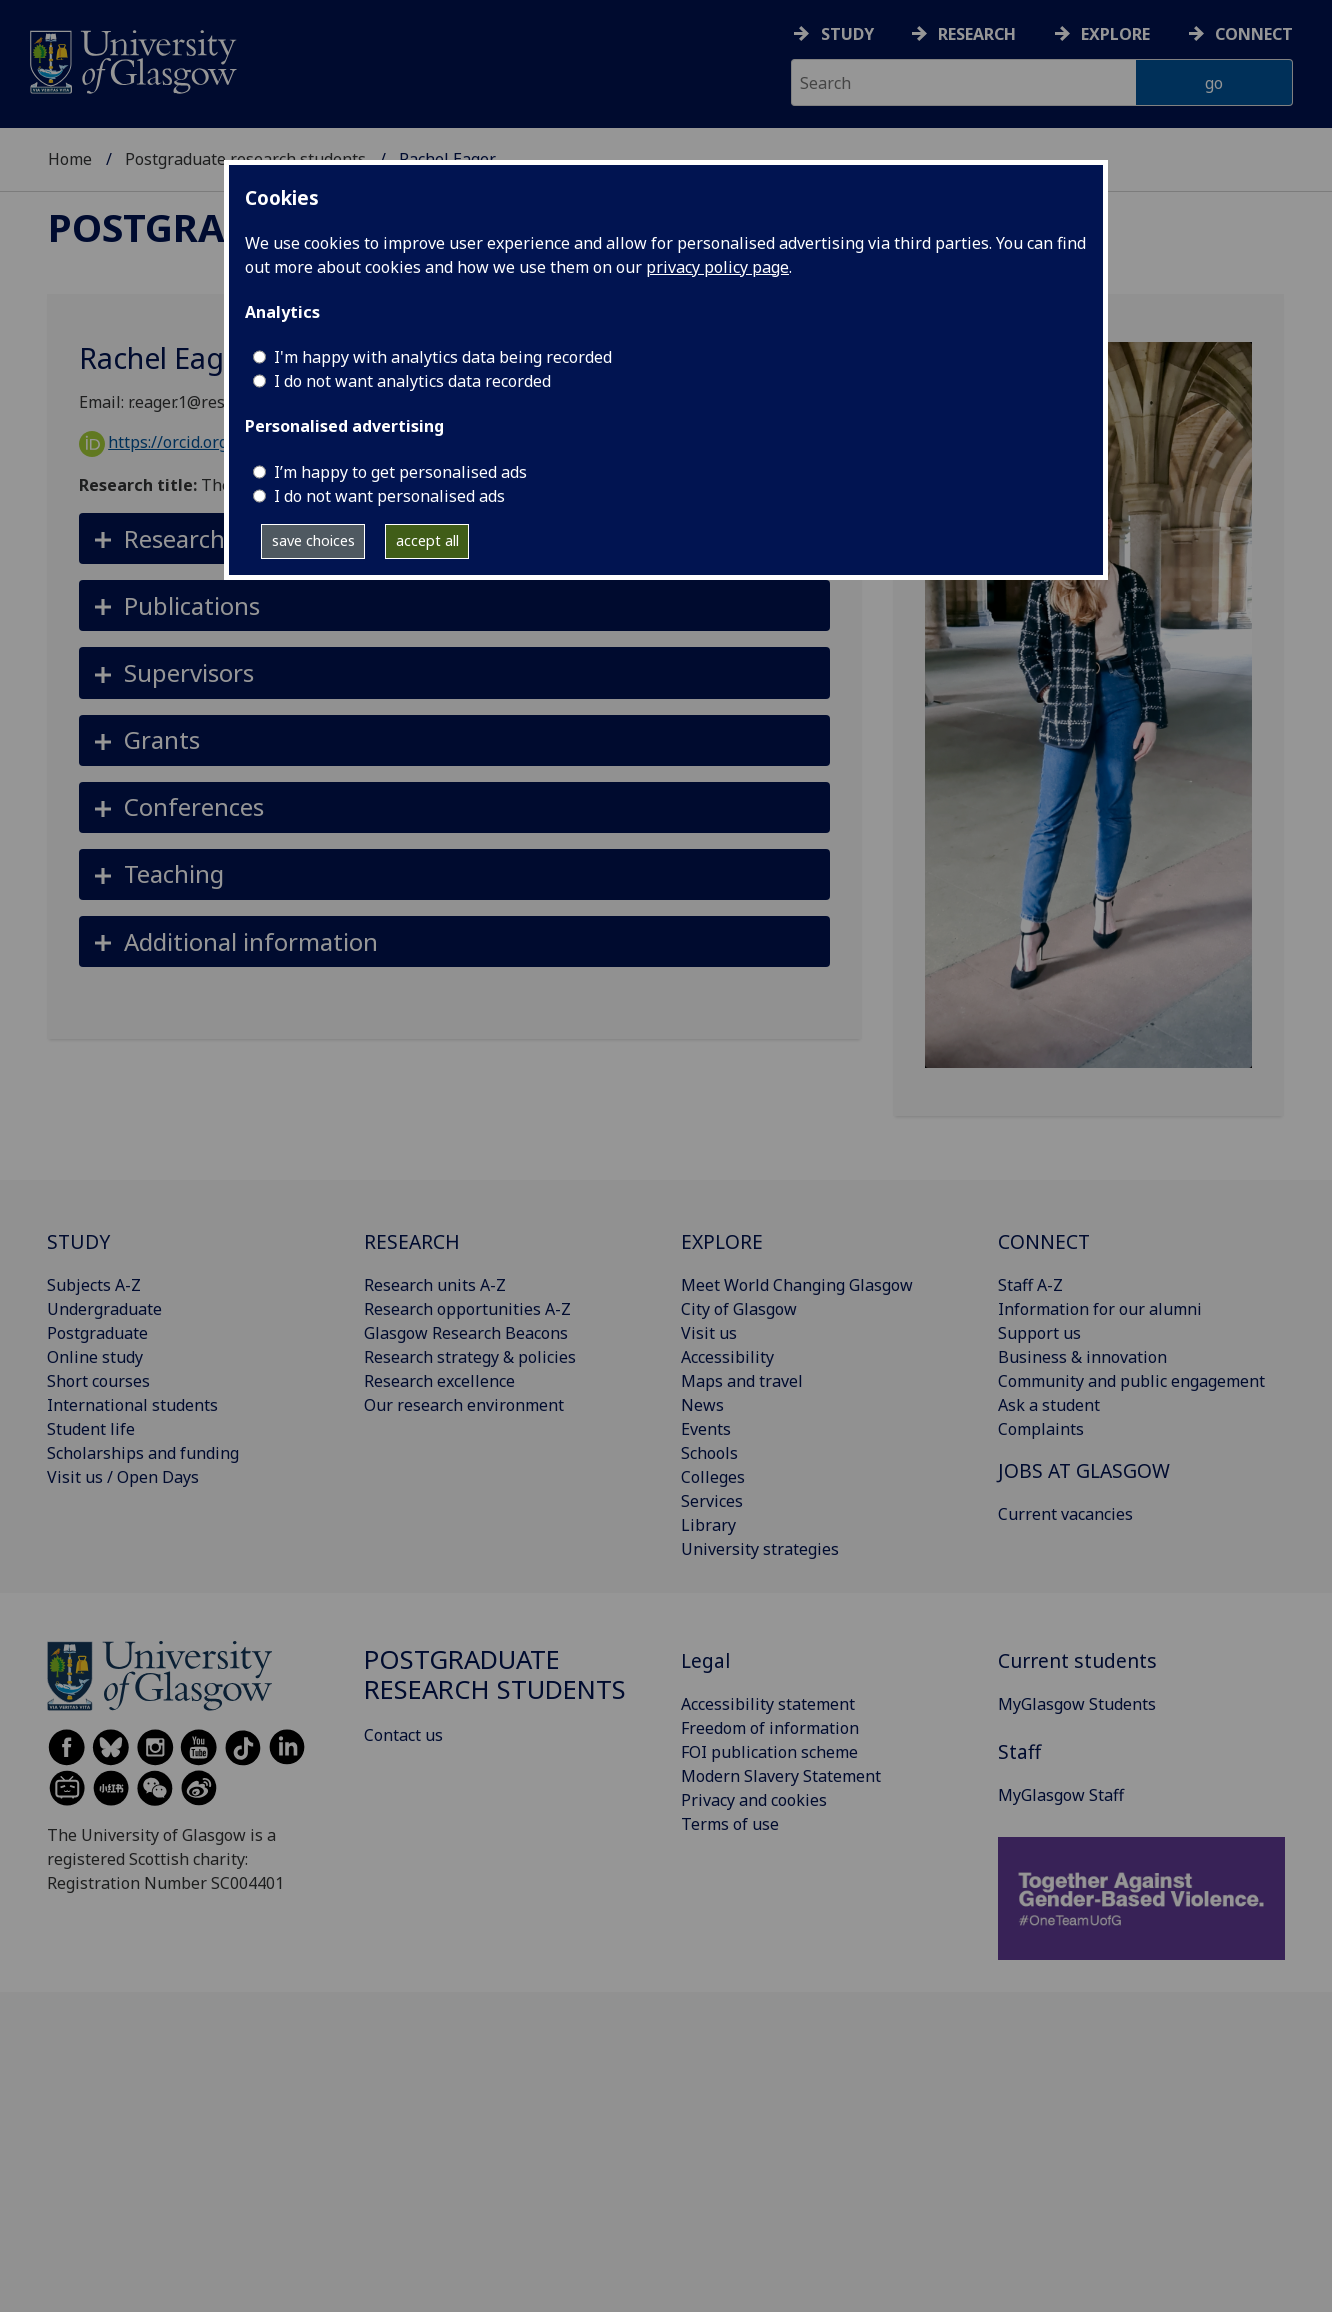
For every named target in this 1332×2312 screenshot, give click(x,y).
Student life (91, 1429)
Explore (1115, 34)
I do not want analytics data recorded (412, 381)
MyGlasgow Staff (1061, 1795)
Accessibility (727, 1357)
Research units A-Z (435, 1285)
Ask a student (1049, 1405)
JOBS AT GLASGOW (1084, 1470)
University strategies (760, 1549)
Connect (1254, 34)
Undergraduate (104, 1309)
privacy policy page (717, 267)
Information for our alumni (1100, 1309)
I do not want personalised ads (389, 496)
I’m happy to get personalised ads (400, 472)
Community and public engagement (1131, 1381)
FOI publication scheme (769, 1752)
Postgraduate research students (495, 1674)
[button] (454, 605)
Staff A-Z (1030, 1285)
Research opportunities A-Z (467, 1309)
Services (712, 1501)
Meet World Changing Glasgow (797, 1285)
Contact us (403, 1735)
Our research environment (464, 1405)
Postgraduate (97, 1333)
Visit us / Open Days (123, 1477)
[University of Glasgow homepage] (131, 59)
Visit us (709, 1333)
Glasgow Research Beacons (466, 1333)
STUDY (78, 1241)
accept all (427, 540)
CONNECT (1044, 1241)
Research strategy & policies (470, 1357)
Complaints (1041, 1429)
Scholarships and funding (143, 1453)
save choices (313, 540)
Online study (95, 1357)
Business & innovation (1082, 1357)
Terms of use (730, 1824)
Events (706, 1429)
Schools (709, 1453)
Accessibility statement (768, 1704)
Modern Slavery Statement (781, 1776)
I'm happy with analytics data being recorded (443, 357)
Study (847, 34)
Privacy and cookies (754, 1800)
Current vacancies (1065, 1514)
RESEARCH (412, 1241)
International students (132, 1405)
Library (708, 1525)
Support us (1039, 1333)
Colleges (713, 1477)
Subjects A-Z (94, 1285)
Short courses (98, 1381)
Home (70, 159)
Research (977, 34)
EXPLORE (722, 1241)
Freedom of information (770, 1728)
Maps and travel (742, 1381)
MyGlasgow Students (1077, 1704)
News (702, 1405)
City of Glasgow (739, 1309)
